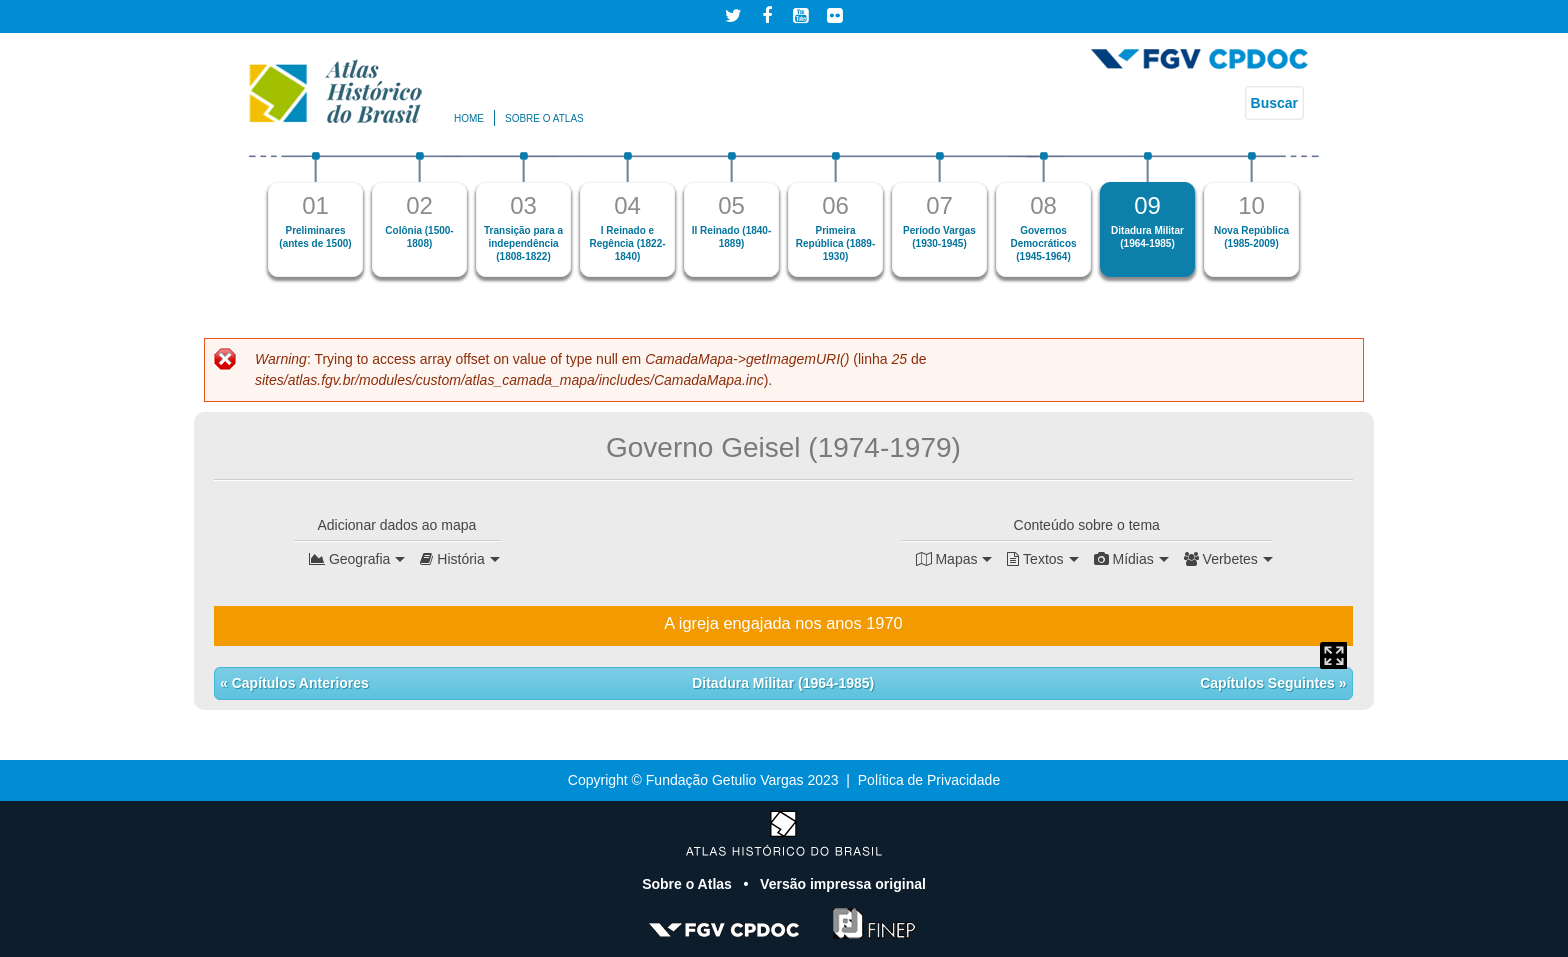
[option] (316, 214)
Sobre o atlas (544, 118)
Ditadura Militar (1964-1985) (783, 683)
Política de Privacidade (929, 780)
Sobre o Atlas (689, 884)
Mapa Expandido (1333, 655)
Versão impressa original (843, 884)
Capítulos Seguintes (1269, 683)
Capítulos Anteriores (298, 683)
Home (469, 118)
